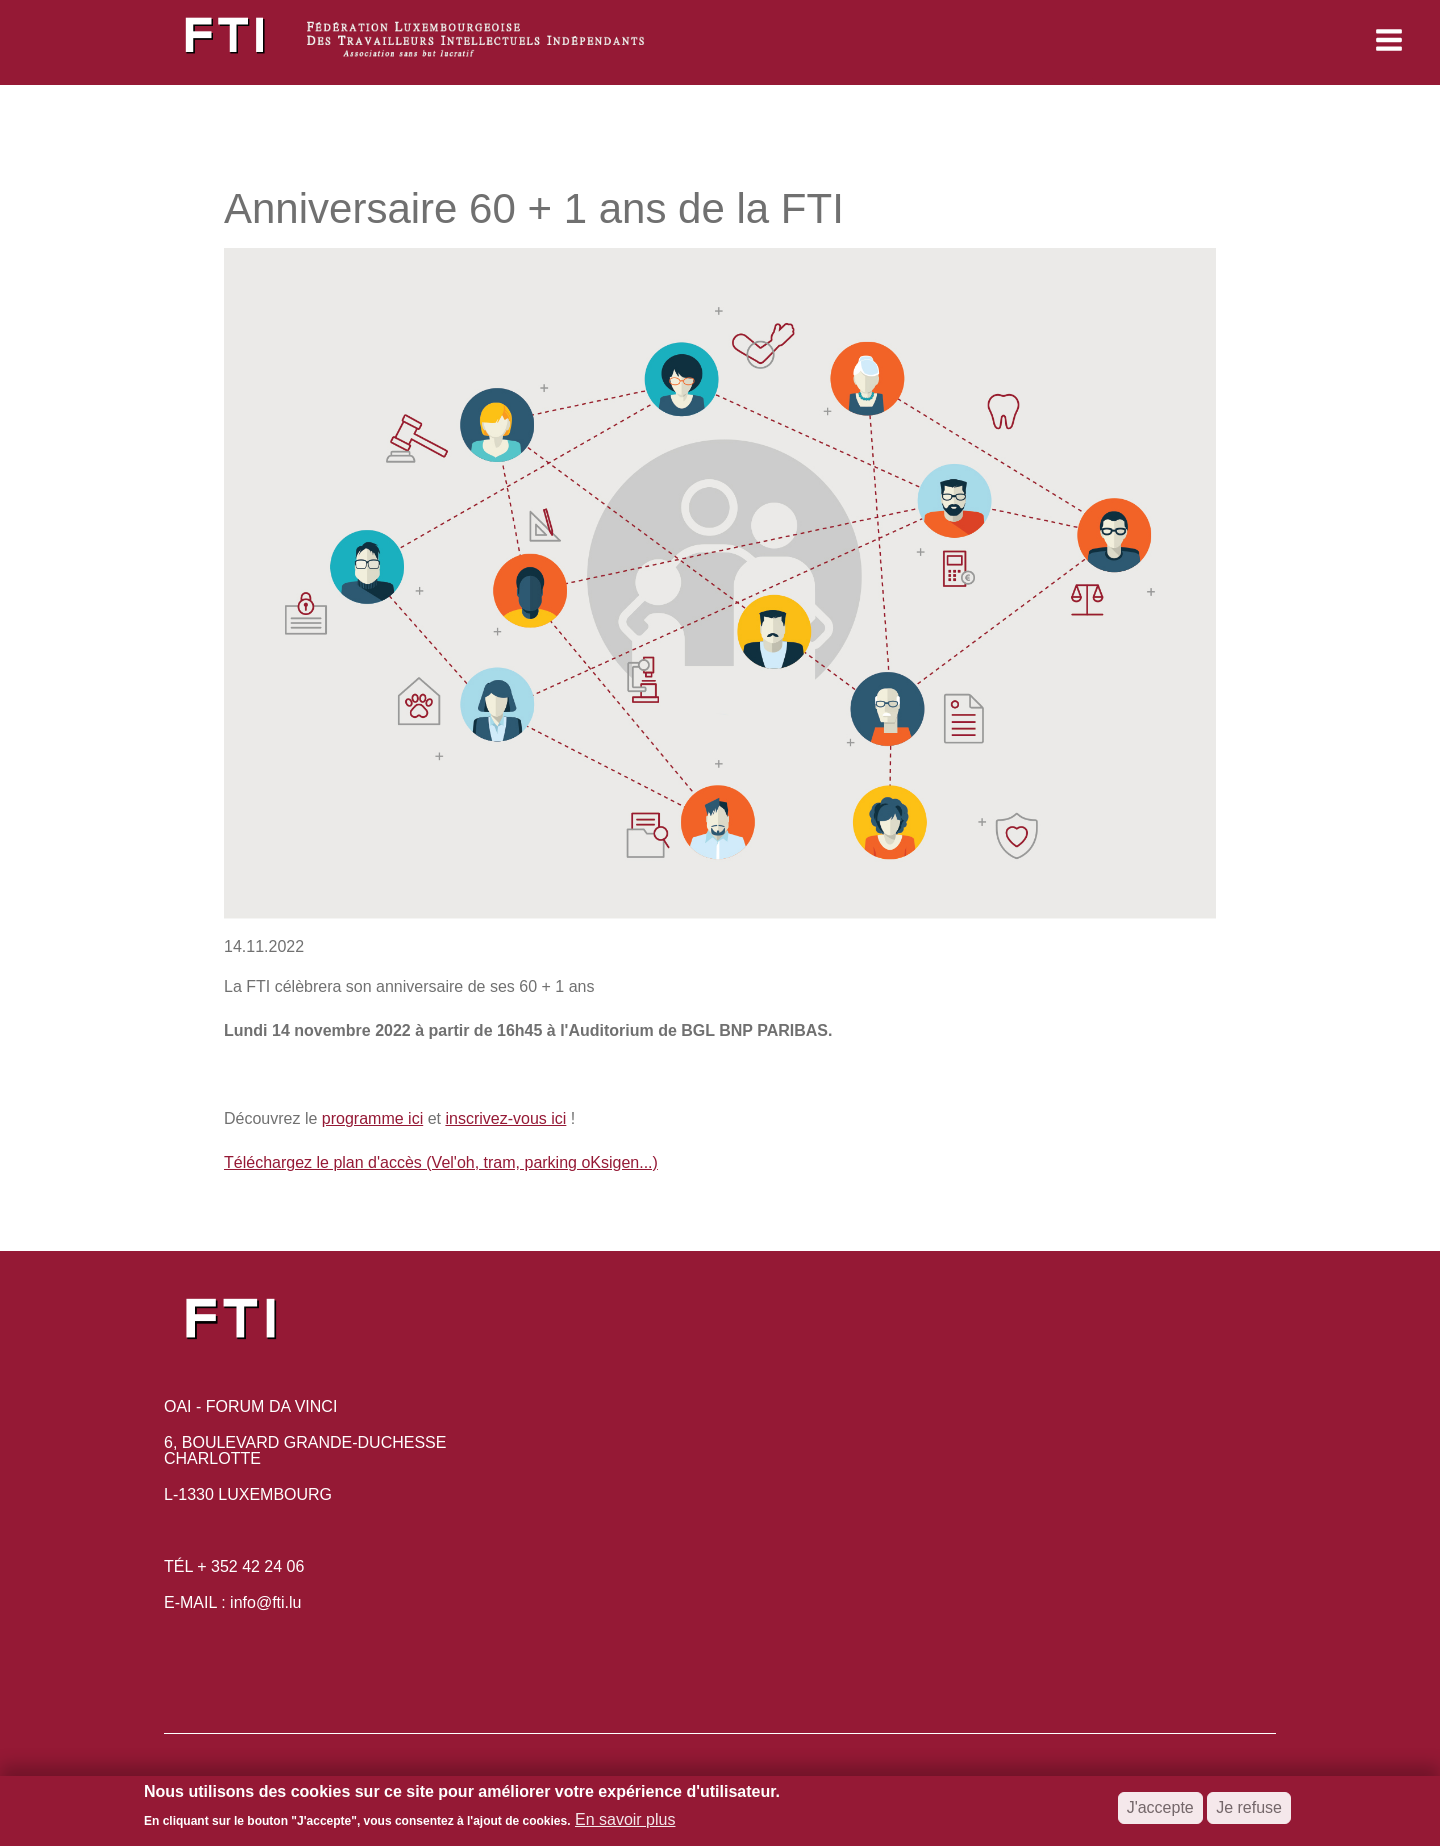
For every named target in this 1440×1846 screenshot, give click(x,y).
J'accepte (1160, 1813)
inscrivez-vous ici (505, 1118)
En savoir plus (625, 1825)
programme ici (372, 1118)
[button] (1256, 40)
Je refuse (1249, 1813)
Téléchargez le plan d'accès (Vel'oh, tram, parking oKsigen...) (441, 1162)
